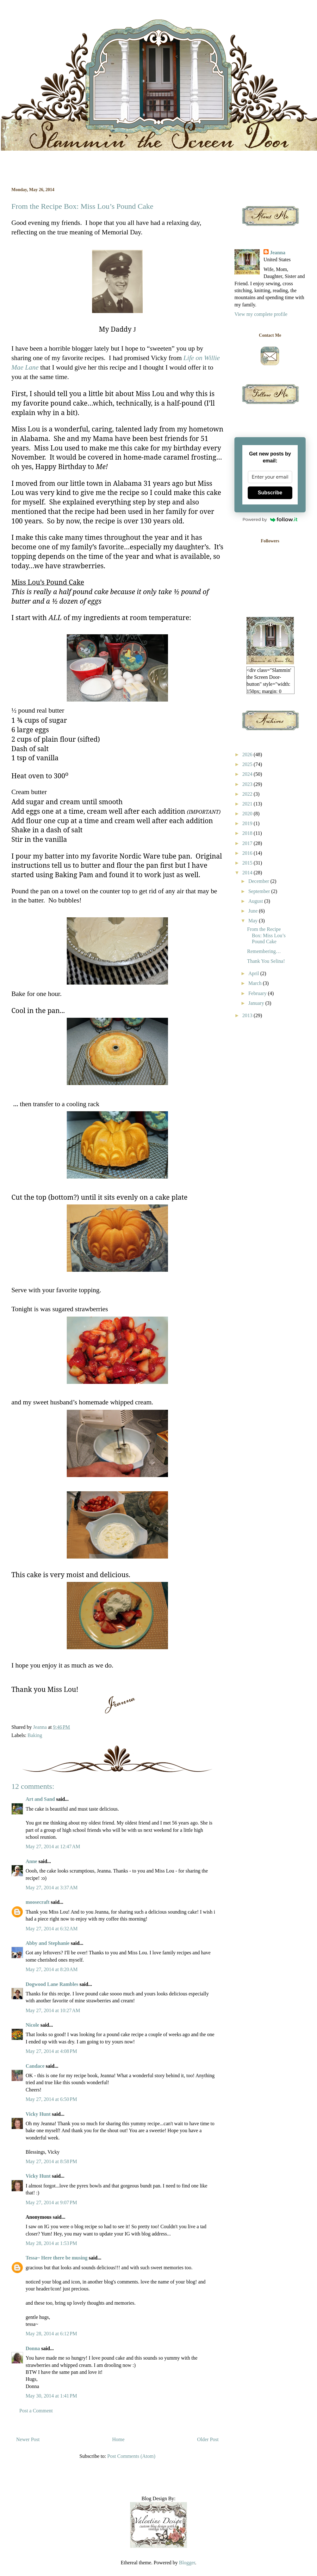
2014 (248, 872)
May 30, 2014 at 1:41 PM (51, 2395)
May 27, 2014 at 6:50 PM (51, 2099)
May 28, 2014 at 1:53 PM (51, 2243)
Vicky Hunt (38, 2114)
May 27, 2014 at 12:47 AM (53, 1846)
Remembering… (264, 951)
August (256, 901)
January (256, 1003)
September (259, 891)
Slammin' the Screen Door (14, 26)
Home (118, 2439)
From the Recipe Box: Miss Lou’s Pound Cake (266, 935)
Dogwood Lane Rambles (52, 1984)
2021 (248, 803)
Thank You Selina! (266, 961)
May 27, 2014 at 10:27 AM (53, 2010)
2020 (248, 813)
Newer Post (28, 2439)
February (258, 993)
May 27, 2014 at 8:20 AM (52, 1969)
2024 (248, 774)
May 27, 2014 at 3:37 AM (52, 1887)
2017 (248, 843)
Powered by (270, 519)
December (259, 881)
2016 (248, 853)
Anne (31, 1861)
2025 (248, 764)
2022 (248, 794)
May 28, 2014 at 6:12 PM (51, 2333)
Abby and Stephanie (48, 1943)
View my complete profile (260, 314)
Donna (33, 2348)
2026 (248, 754)
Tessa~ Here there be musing (57, 2257)
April (254, 973)
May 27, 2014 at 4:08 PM (51, 2051)
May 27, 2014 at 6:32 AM (52, 1928)
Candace (35, 2066)
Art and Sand (40, 1799)
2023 (248, 784)
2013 (248, 1015)
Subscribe (270, 492)
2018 (248, 833)
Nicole (32, 2025)
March (255, 983)
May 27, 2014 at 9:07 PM (51, 2202)
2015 (248, 863)
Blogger (187, 2562)
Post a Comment (36, 2410)
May (253, 920)
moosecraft (38, 1902)
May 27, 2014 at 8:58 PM (51, 2161)
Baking (35, 1735)
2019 (248, 823)
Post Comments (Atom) (131, 2456)
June (253, 911)
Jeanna (277, 252)
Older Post (208, 2439)
